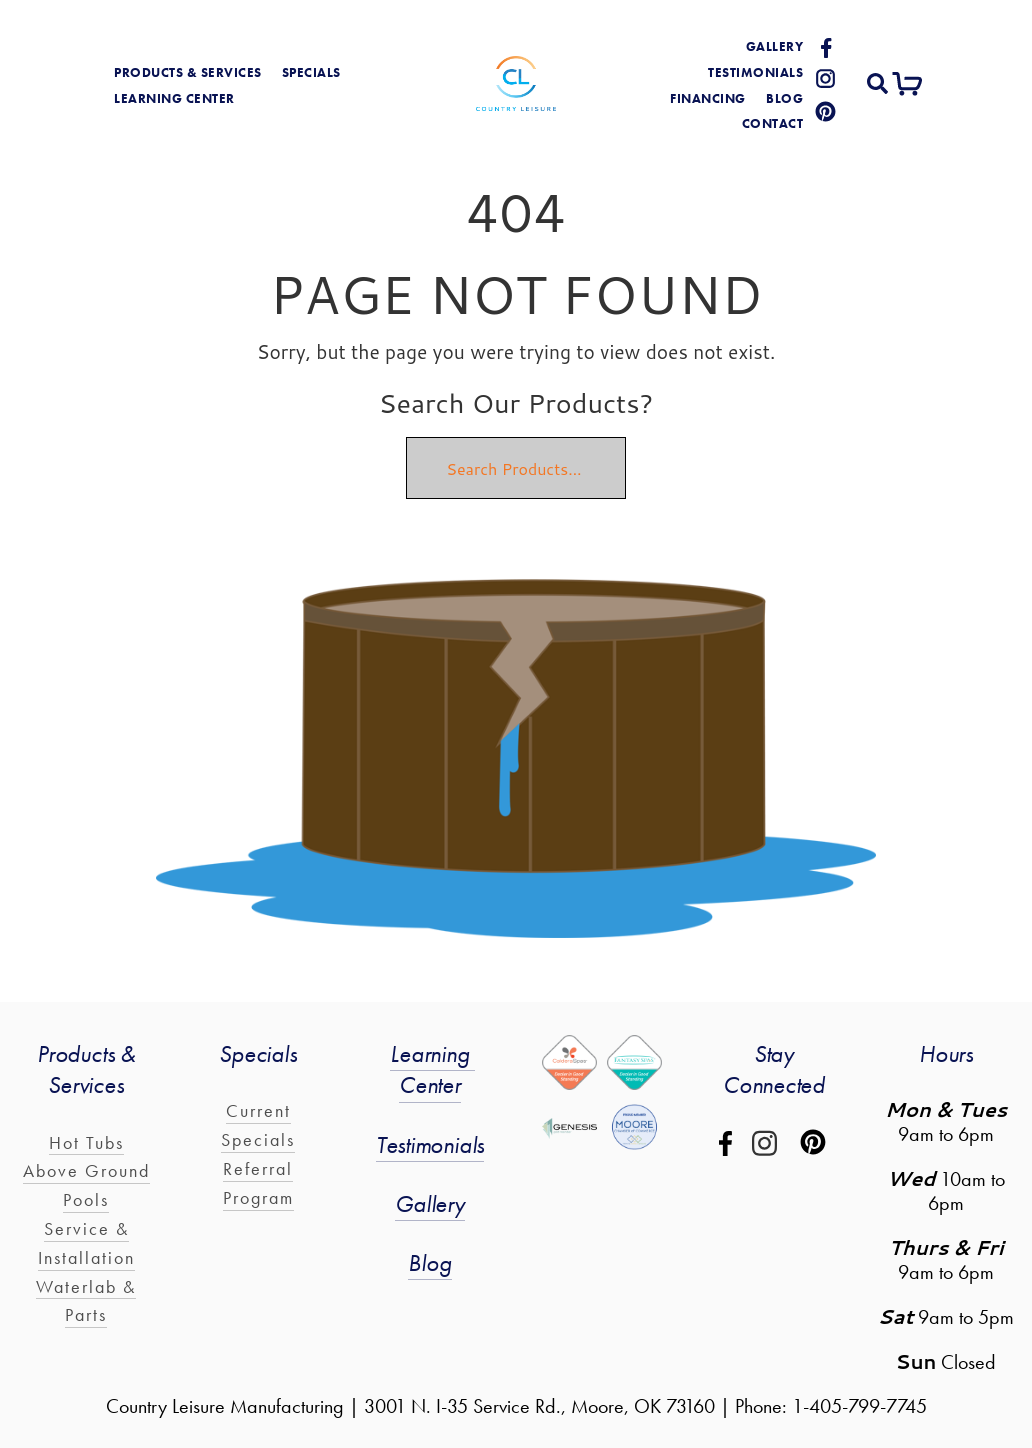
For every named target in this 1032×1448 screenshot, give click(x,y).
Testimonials (755, 72)
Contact (773, 123)
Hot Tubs (86, 1142)
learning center (174, 98)
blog (784, 98)
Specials (311, 72)
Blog (429, 1262)
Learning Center (432, 1069)
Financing (708, 98)
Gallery (429, 1203)
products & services (188, 72)
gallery (775, 46)
